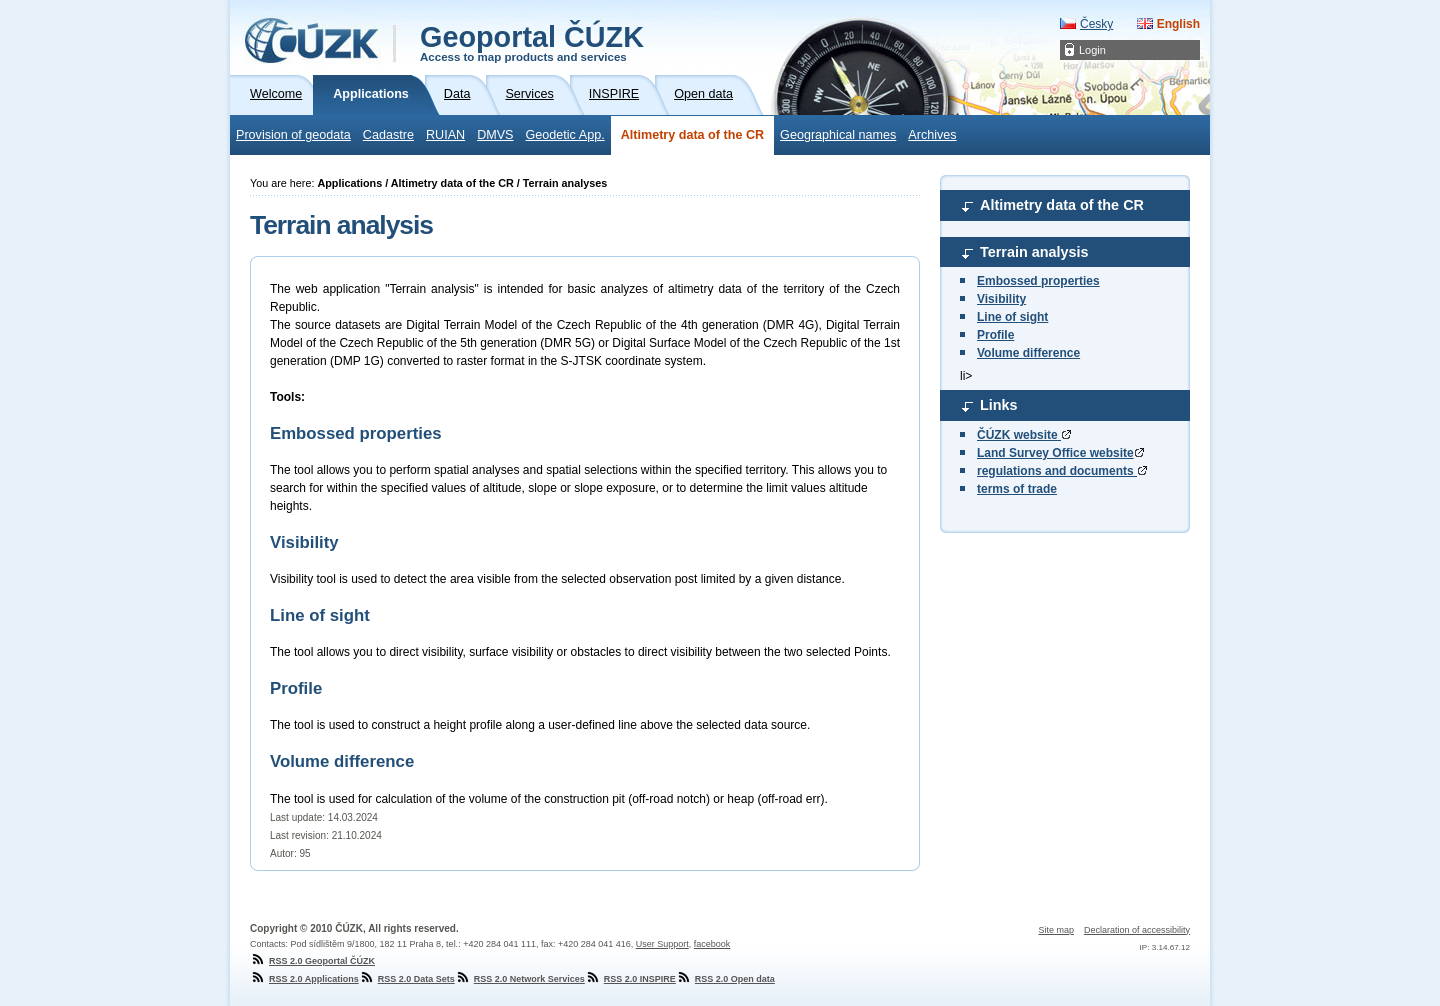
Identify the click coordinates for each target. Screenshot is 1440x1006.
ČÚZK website (1024, 435)
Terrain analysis (1034, 252)
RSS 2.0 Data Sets (407, 979)
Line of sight (1012, 317)
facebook (712, 944)
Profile (995, 335)
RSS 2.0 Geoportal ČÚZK (312, 961)
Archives (932, 135)
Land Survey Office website (1060, 453)
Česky (1096, 24)
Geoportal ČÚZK (532, 42)
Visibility (1001, 299)
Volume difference (1028, 353)
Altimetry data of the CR (692, 135)
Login (1092, 50)
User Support (662, 944)
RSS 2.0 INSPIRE (630, 979)
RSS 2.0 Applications (304, 979)
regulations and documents (1062, 471)
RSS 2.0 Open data (725, 979)
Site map (1056, 930)
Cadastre (388, 135)
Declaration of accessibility (1137, 930)
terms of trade (1017, 489)
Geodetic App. (565, 135)
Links (999, 405)
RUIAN (445, 135)
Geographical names (838, 135)
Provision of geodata (293, 135)
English (1178, 24)
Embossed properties (1038, 281)
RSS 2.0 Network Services (520, 979)
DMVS (495, 135)
